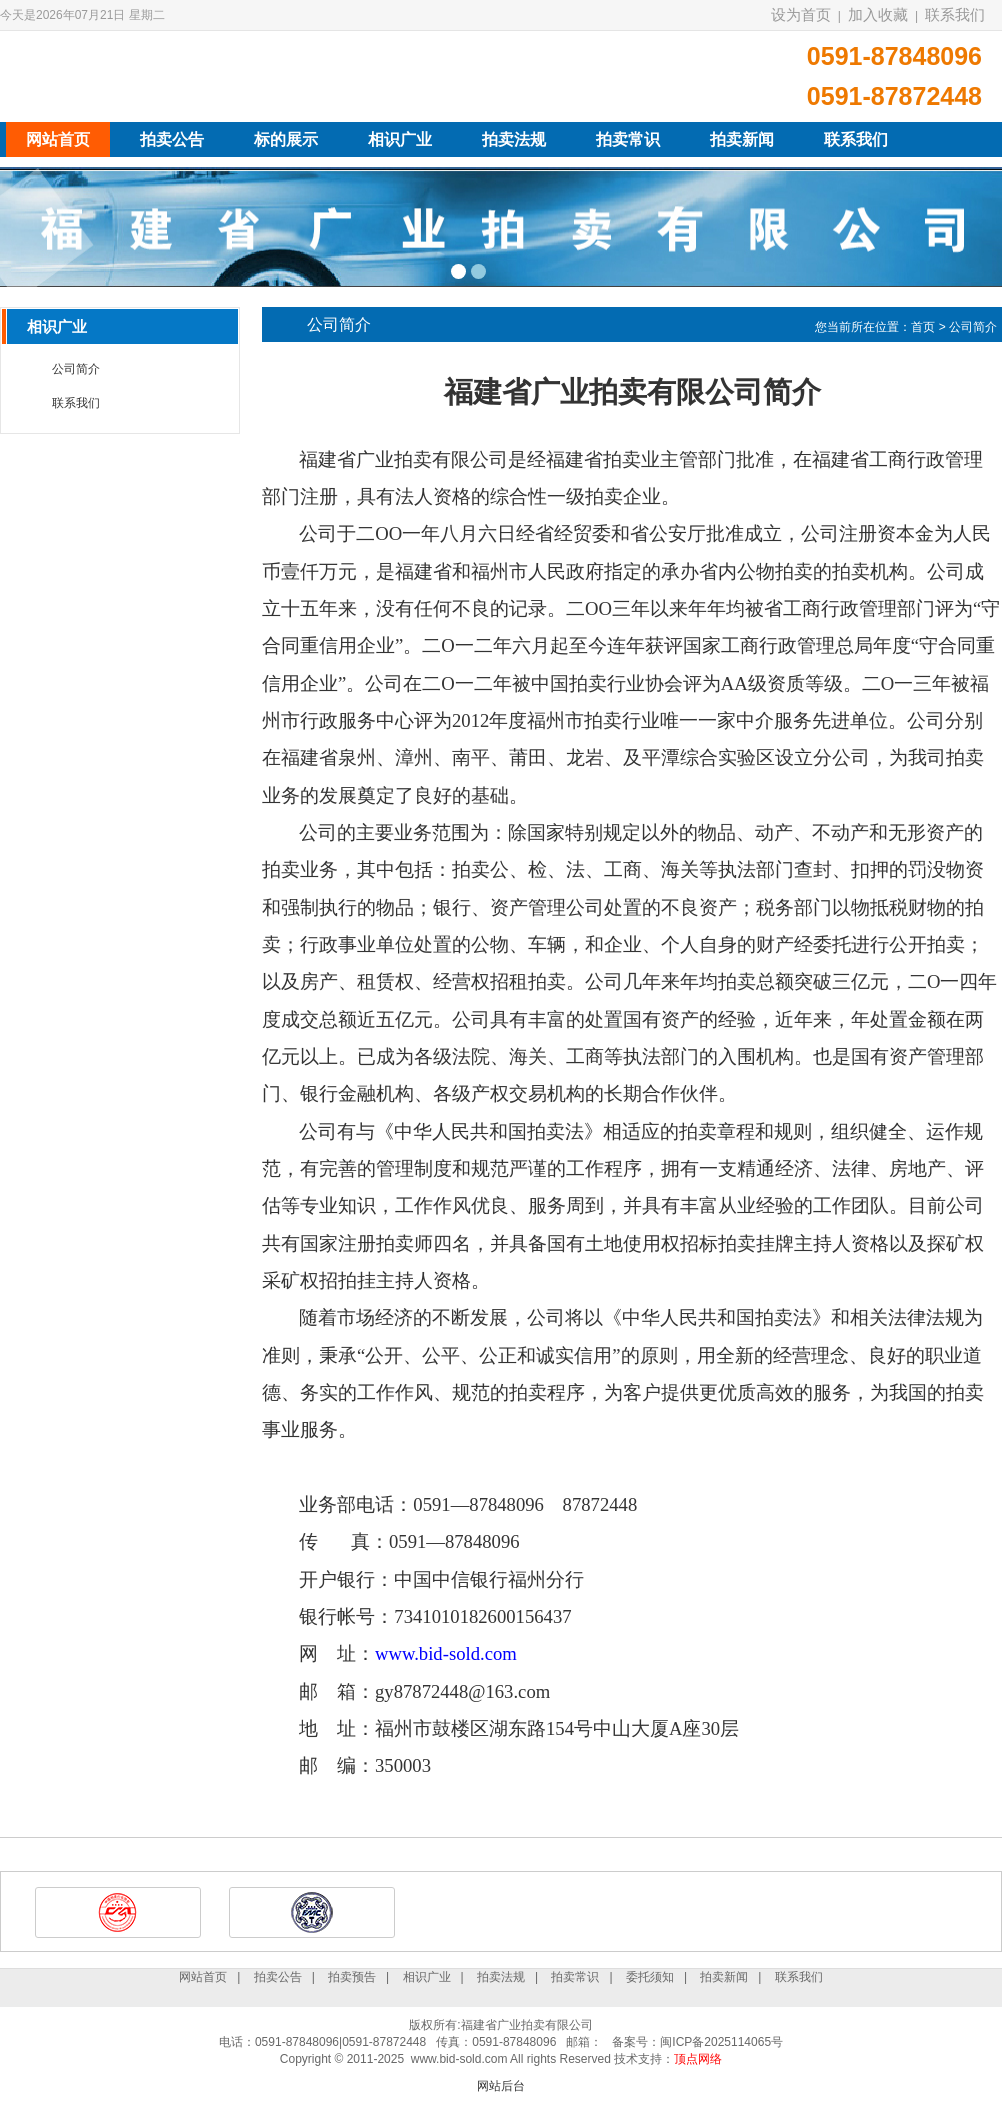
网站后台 (501, 2086)
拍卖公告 (172, 139)
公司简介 (76, 369)
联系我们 (955, 14)
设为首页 (801, 14)
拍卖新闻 (742, 139)
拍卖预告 (352, 1977)
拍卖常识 (628, 139)
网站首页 (58, 139)
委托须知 (650, 1977)
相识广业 (400, 139)
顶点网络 (698, 2059)
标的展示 (286, 139)
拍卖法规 (514, 139)
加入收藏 (878, 14)
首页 (923, 327)
